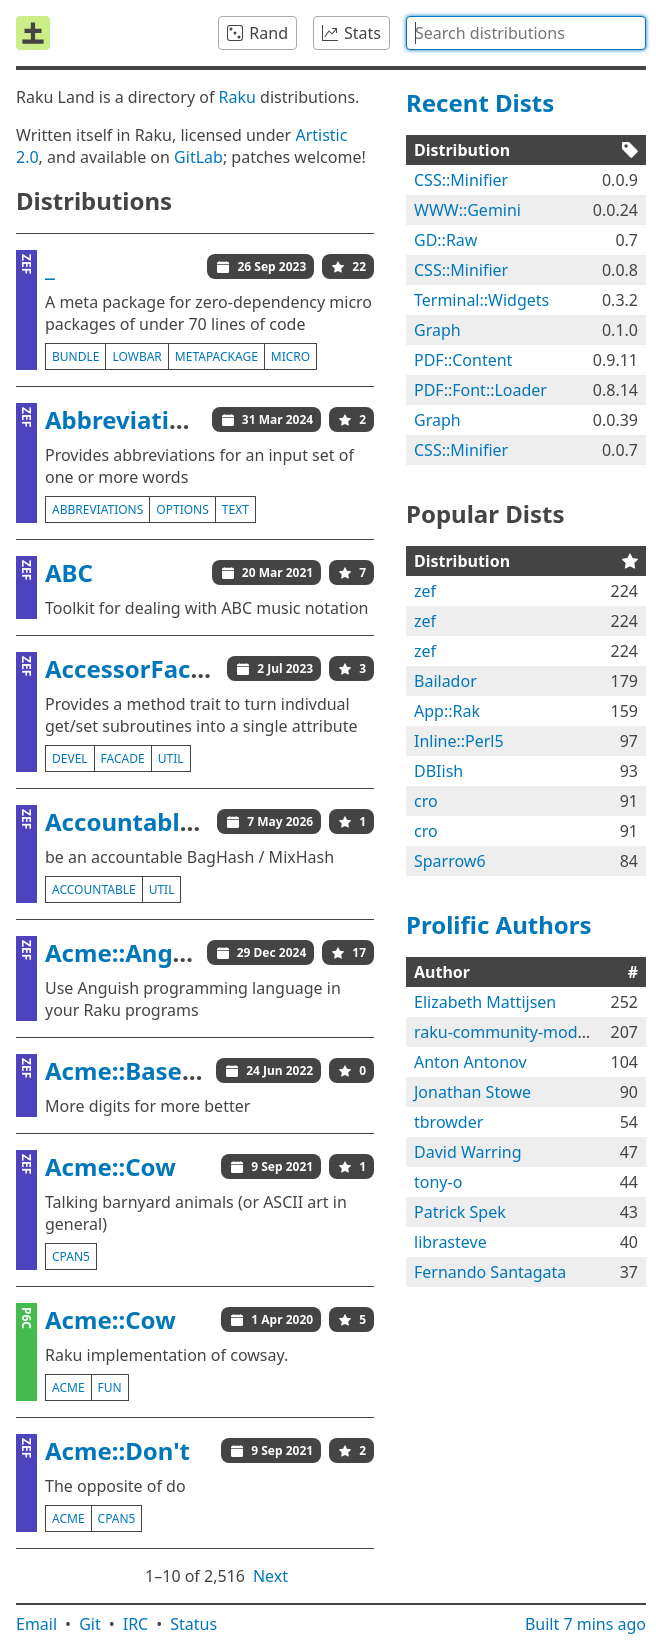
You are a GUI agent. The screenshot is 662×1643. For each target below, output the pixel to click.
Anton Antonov (470, 1062)
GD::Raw (445, 240)
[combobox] (526, 33)
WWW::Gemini (467, 210)
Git (90, 1624)
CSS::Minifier (461, 180)
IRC (136, 1624)
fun (110, 1387)
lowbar (136, 356)
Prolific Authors (499, 924)
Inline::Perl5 (459, 741)
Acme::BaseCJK (133, 1070)
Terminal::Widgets (481, 300)
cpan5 (71, 1256)
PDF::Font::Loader (480, 390)
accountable (94, 889)
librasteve (450, 1242)
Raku (237, 97)
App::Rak (447, 711)
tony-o (438, 1182)
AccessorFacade (139, 668)
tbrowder (448, 1122)
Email (36, 1624)
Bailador (445, 681)
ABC (69, 572)
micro (290, 356)
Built (585, 1624)
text (235, 509)
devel (70, 758)
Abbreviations (128, 419)
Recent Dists (480, 102)
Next (270, 1576)
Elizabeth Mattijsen (485, 1002)
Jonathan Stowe (472, 1092)
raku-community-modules (511, 1032)
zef (425, 591)
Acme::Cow (110, 1166)
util (171, 758)
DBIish (438, 771)
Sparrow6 (450, 861)
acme (68, 1387)
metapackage (216, 356)
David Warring (468, 1152)
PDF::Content (463, 360)
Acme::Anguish (134, 952)
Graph (437, 330)
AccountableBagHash (172, 821)
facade (123, 758)
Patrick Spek (460, 1212)
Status (193, 1624)
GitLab (198, 157)
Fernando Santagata (490, 1272)
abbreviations (97, 509)
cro (426, 801)
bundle (75, 356)
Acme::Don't (117, 1450)
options (182, 509)
